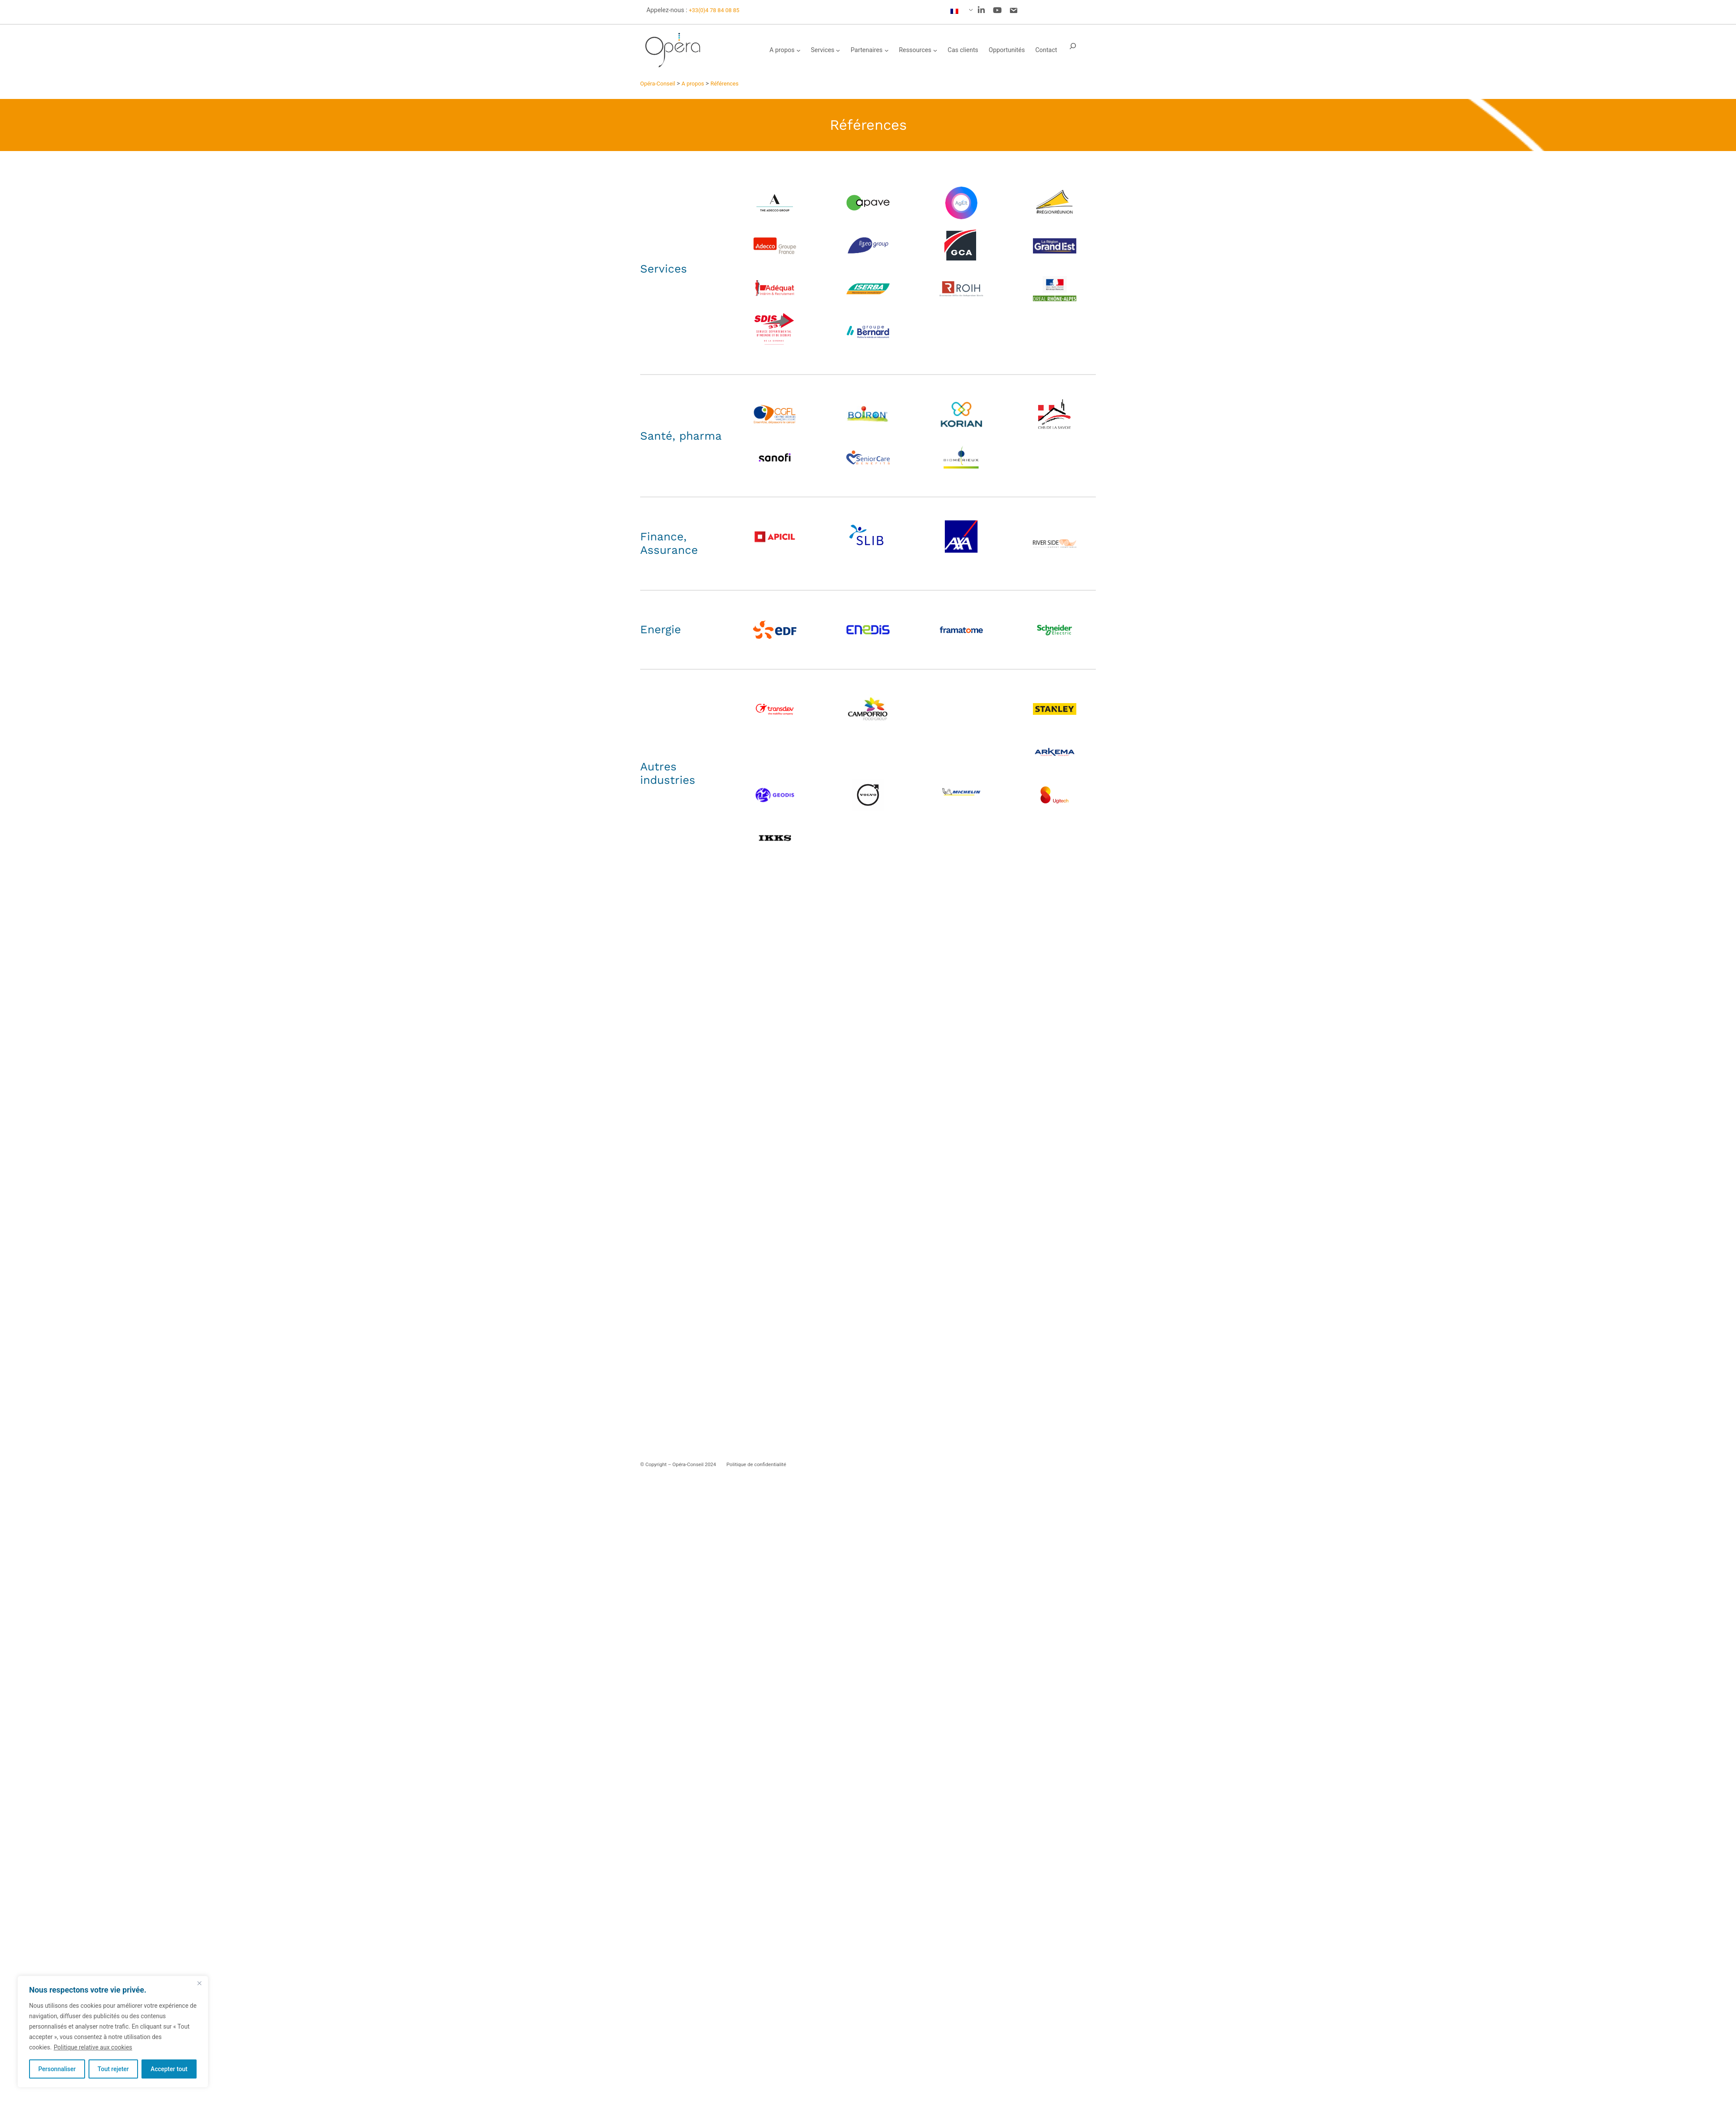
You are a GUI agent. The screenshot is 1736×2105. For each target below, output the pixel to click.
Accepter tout (169, 2069)
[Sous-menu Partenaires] (886, 50)
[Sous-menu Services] (838, 50)
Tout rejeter (113, 2069)
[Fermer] (199, 1983)
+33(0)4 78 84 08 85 (714, 10)
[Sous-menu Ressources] (935, 50)
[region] (112, 2032)
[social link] (981, 10)
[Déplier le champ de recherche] (1073, 50)
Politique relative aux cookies (93, 2047)
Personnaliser (57, 2069)
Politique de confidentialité (756, 1464)
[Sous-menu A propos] (798, 50)
